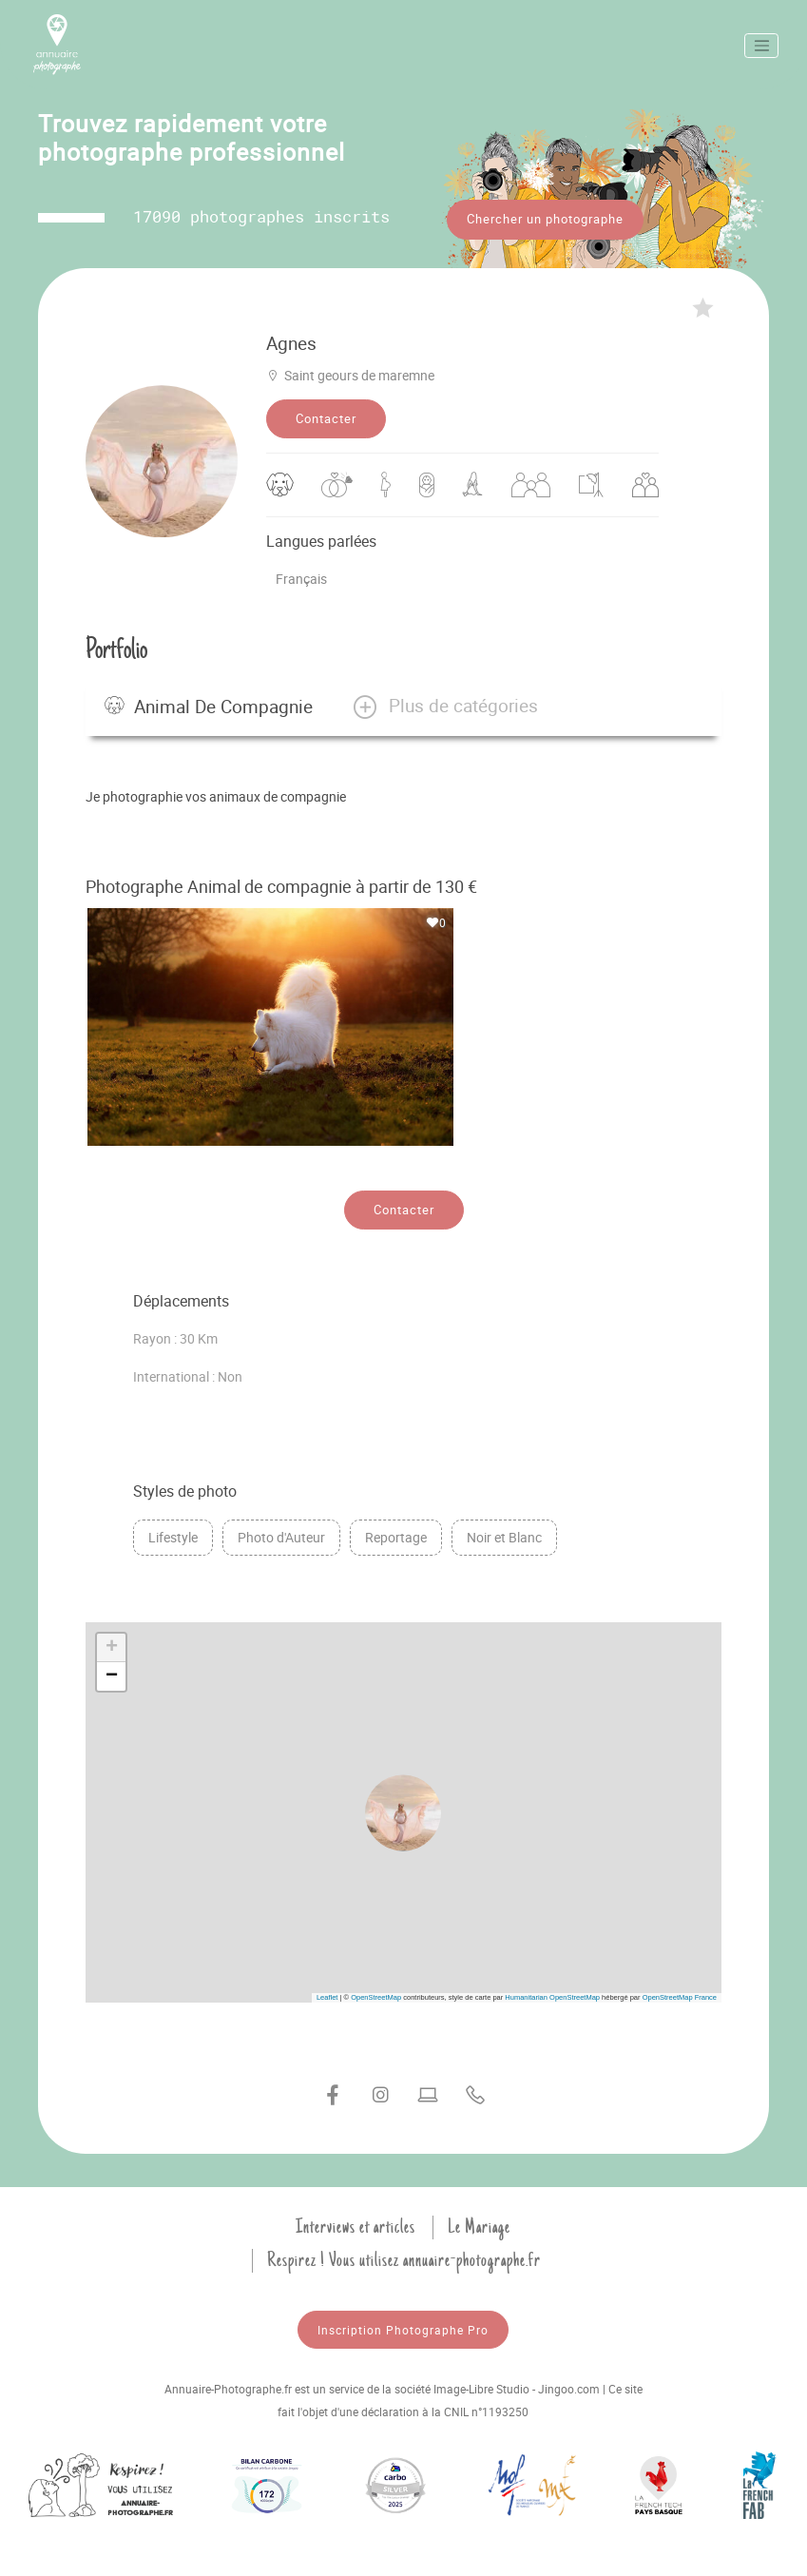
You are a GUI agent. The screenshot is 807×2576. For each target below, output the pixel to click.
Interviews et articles (355, 2227)
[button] (444, 706)
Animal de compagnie (209, 706)
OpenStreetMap (376, 1997)
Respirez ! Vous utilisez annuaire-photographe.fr (404, 2260)
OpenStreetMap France (680, 1997)
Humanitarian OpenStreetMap (552, 1997)
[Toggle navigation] (761, 45)
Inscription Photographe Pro (403, 2329)
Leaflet (327, 1997)
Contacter (326, 418)
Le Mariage (479, 2227)
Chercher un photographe (545, 218)
